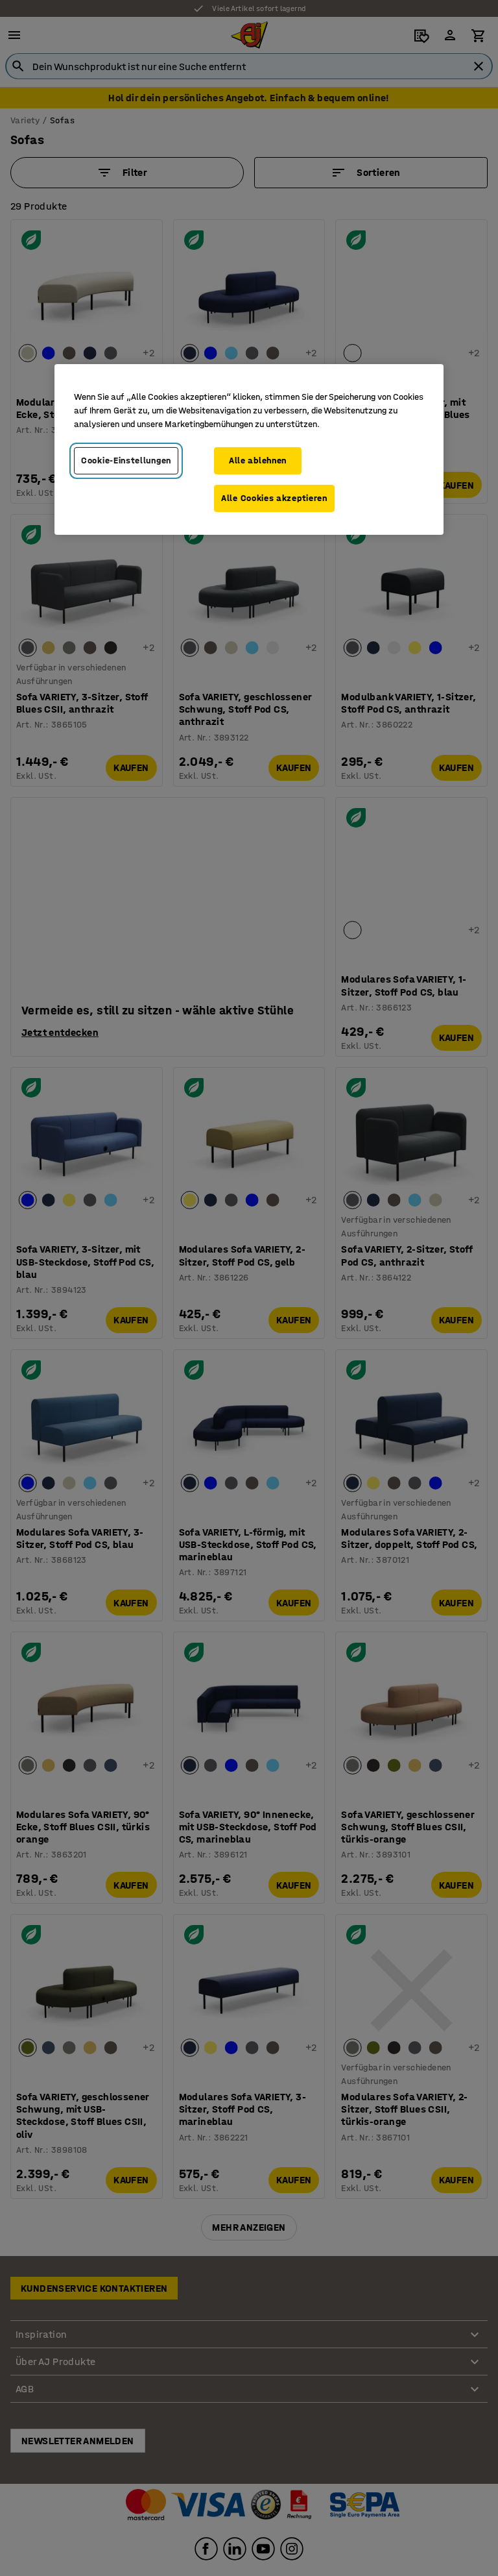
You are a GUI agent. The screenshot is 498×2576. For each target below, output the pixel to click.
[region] (249, 449)
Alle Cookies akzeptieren (274, 498)
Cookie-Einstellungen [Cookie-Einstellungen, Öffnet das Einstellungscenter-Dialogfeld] (126, 460)
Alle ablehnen (258, 460)
